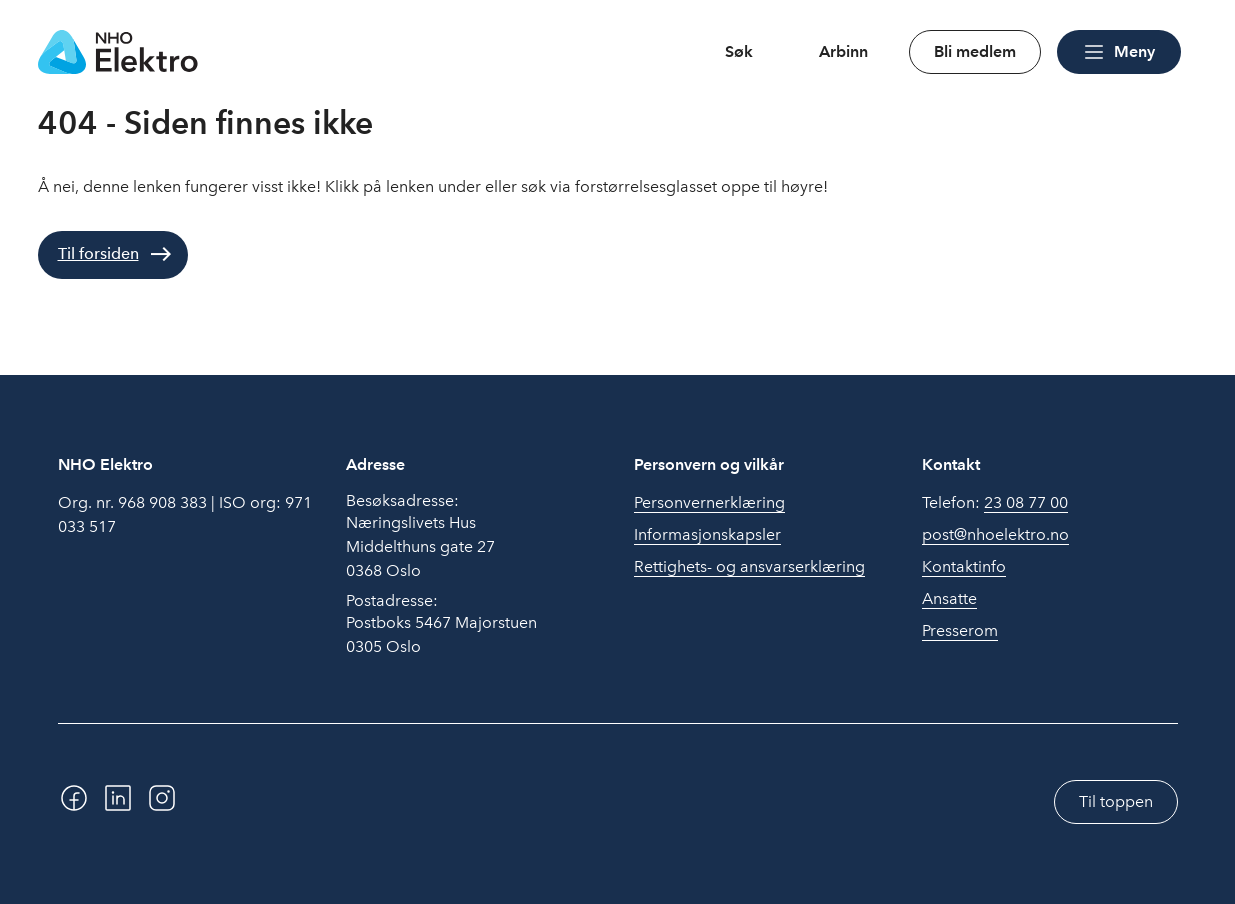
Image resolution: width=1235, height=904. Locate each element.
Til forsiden (98, 253)
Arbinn (843, 51)
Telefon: (995, 503)
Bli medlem (975, 51)
